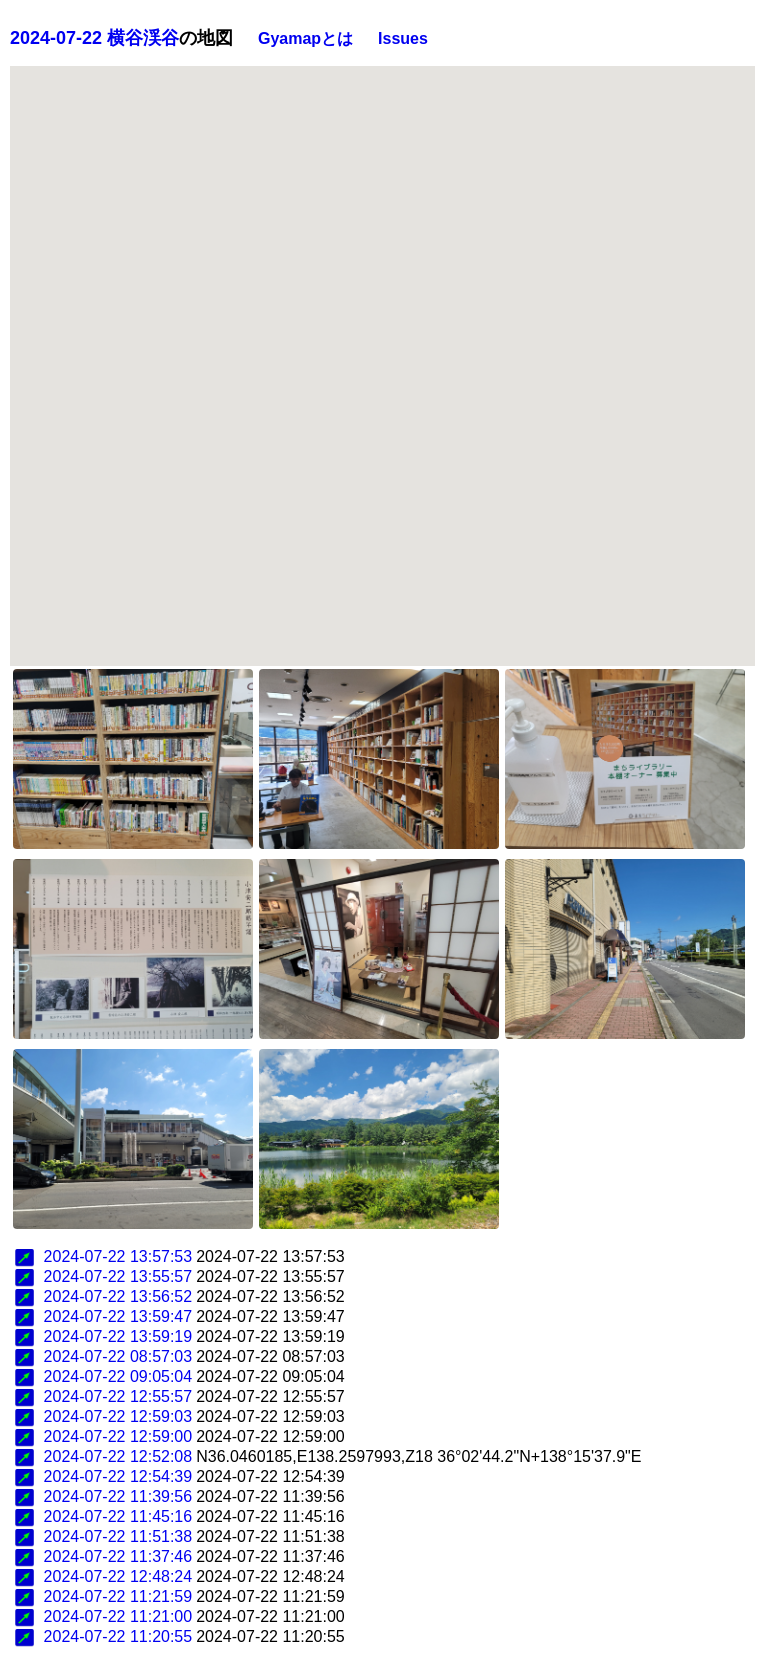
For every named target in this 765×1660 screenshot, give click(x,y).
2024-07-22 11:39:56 (118, 1496)
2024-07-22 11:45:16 (118, 1516)
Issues (403, 38)
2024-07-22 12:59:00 (118, 1436)
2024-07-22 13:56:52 (118, 1296)
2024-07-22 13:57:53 (118, 1256)
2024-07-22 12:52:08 (118, 1456)
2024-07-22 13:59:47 (118, 1316)
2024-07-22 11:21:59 (118, 1596)
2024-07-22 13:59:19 (118, 1336)
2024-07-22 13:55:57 (118, 1276)
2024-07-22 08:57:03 (118, 1356)
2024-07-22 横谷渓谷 (94, 38)
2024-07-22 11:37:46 (118, 1556)
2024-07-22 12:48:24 (118, 1576)
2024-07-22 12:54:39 (118, 1476)
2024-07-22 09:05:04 (118, 1376)
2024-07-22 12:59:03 (118, 1416)
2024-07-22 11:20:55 (118, 1636)
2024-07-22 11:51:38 (118, 1536)
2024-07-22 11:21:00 (118, 1616)
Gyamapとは (305, 38)
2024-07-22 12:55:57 (118, 1396)
